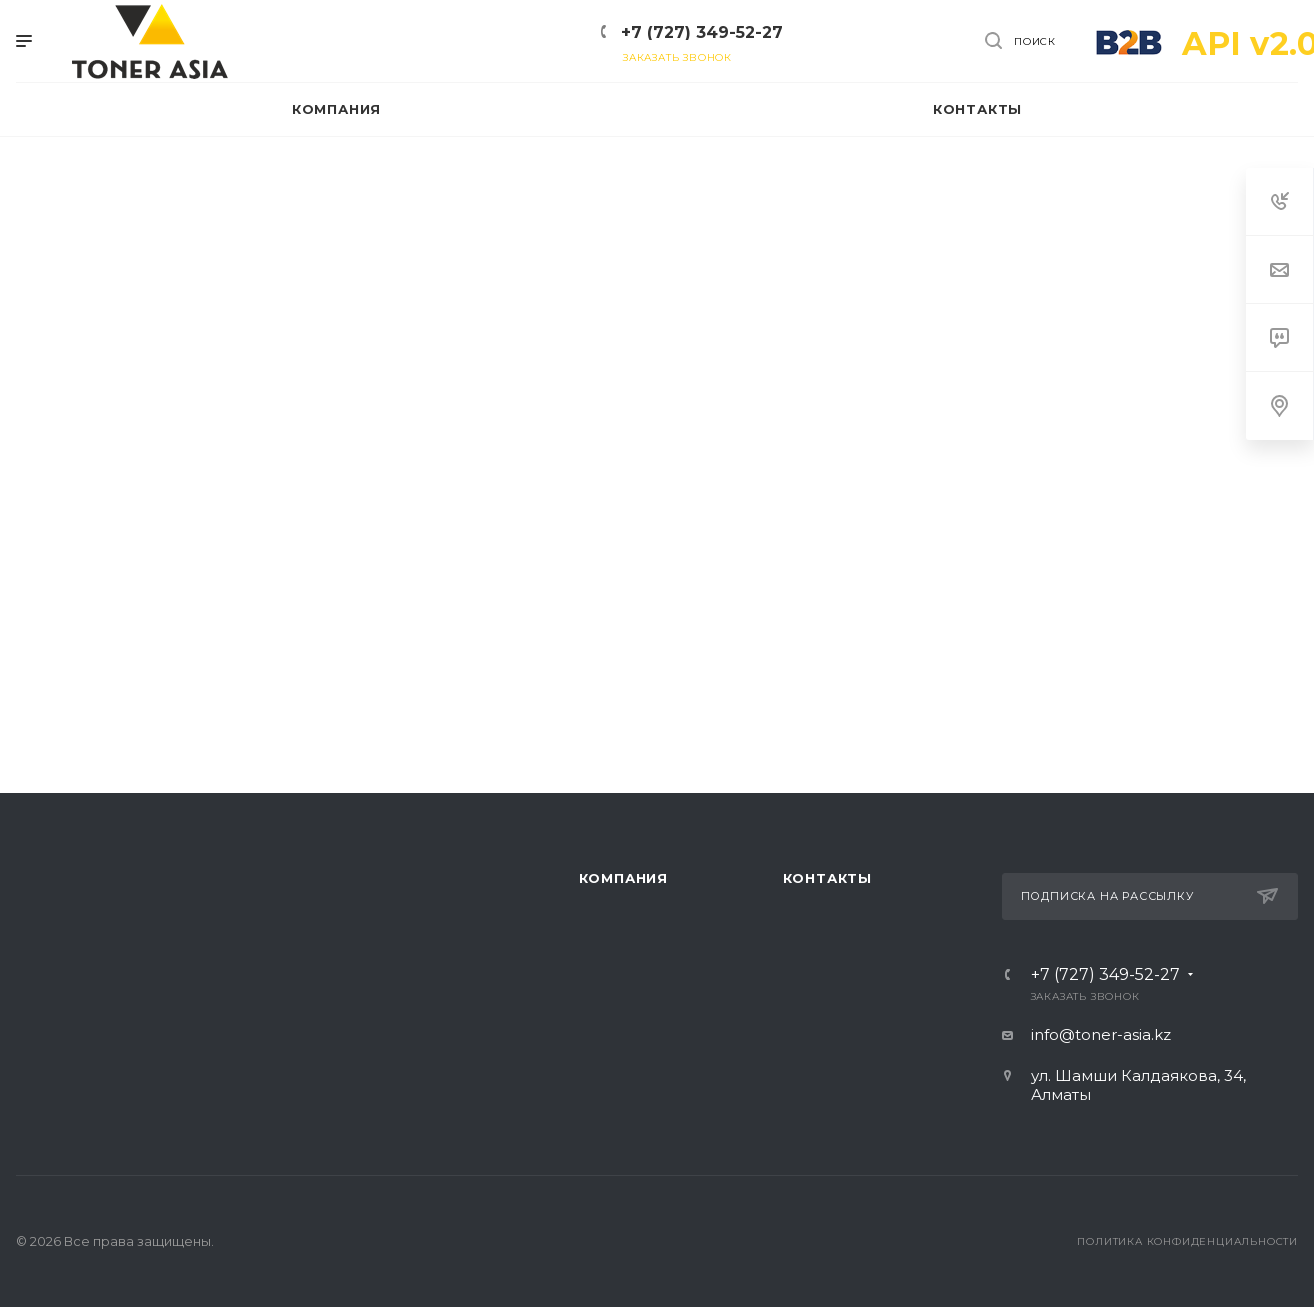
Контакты (827, 878)
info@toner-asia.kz (1101, 1034)
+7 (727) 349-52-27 (702, 32)
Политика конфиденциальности (1187, 1241)
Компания (623, 878)
